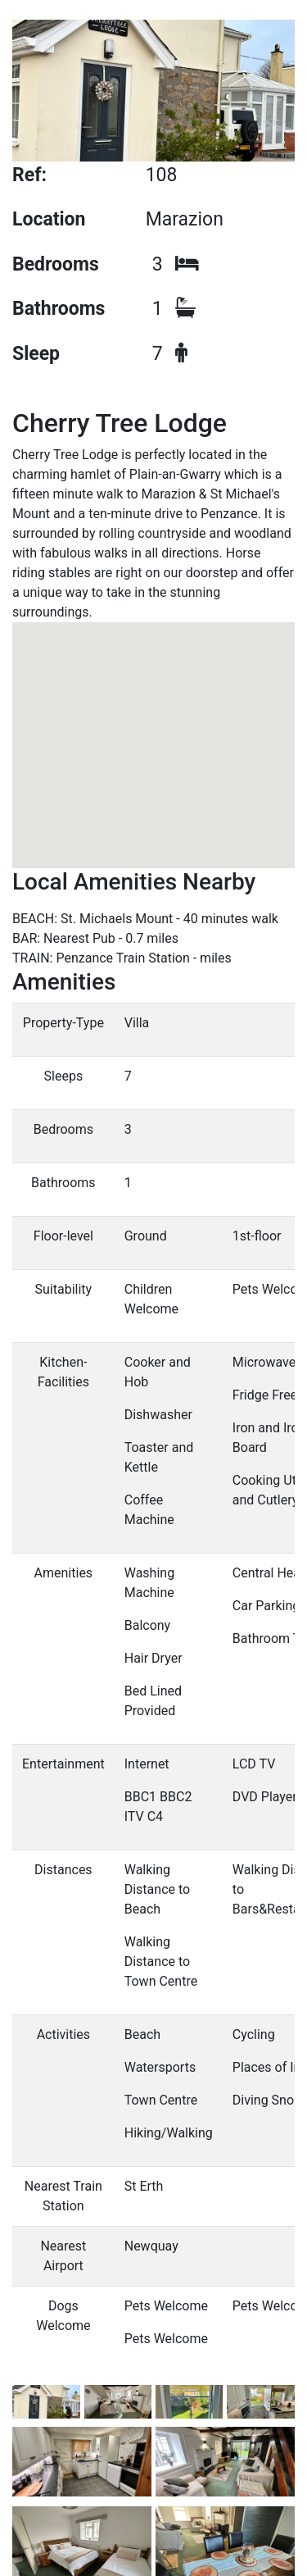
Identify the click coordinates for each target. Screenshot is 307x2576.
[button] (154, 722)
